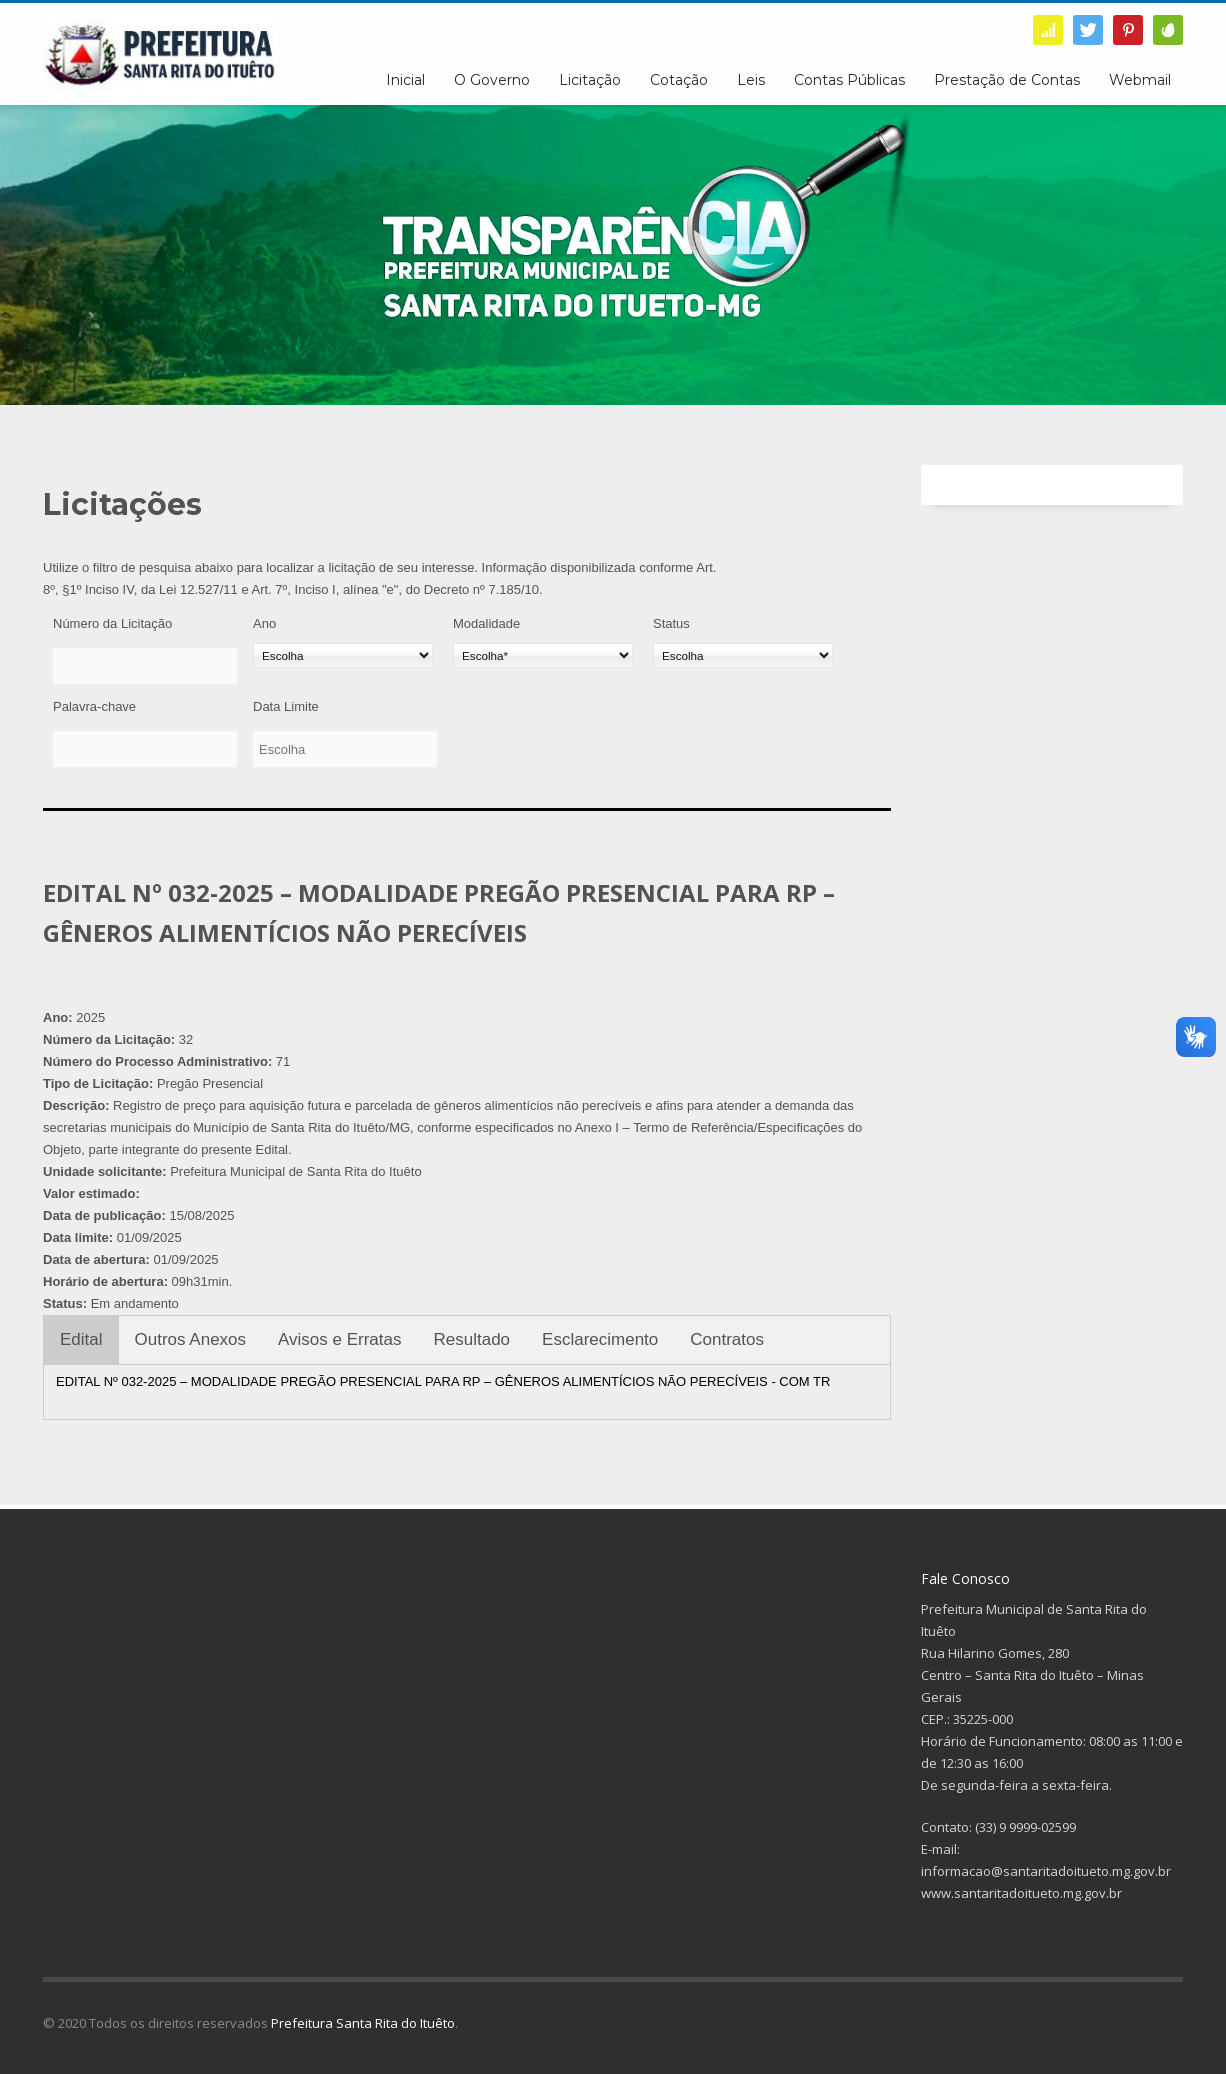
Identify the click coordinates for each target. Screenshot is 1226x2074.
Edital (81, 1339)
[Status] (743, 655)
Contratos (727, 1339)
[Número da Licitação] (145, 666)
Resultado (472, 1339)
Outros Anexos (191, 1339)
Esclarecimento (600, 1339)
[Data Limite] (345, 749)
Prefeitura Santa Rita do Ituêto (363, 2023)
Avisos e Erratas (339, 1339)
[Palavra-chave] (145, 749)
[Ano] (343, 655)
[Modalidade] (543, 655)
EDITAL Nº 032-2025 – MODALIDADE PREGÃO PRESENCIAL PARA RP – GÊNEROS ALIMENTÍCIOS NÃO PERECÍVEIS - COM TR (443, 1381)
